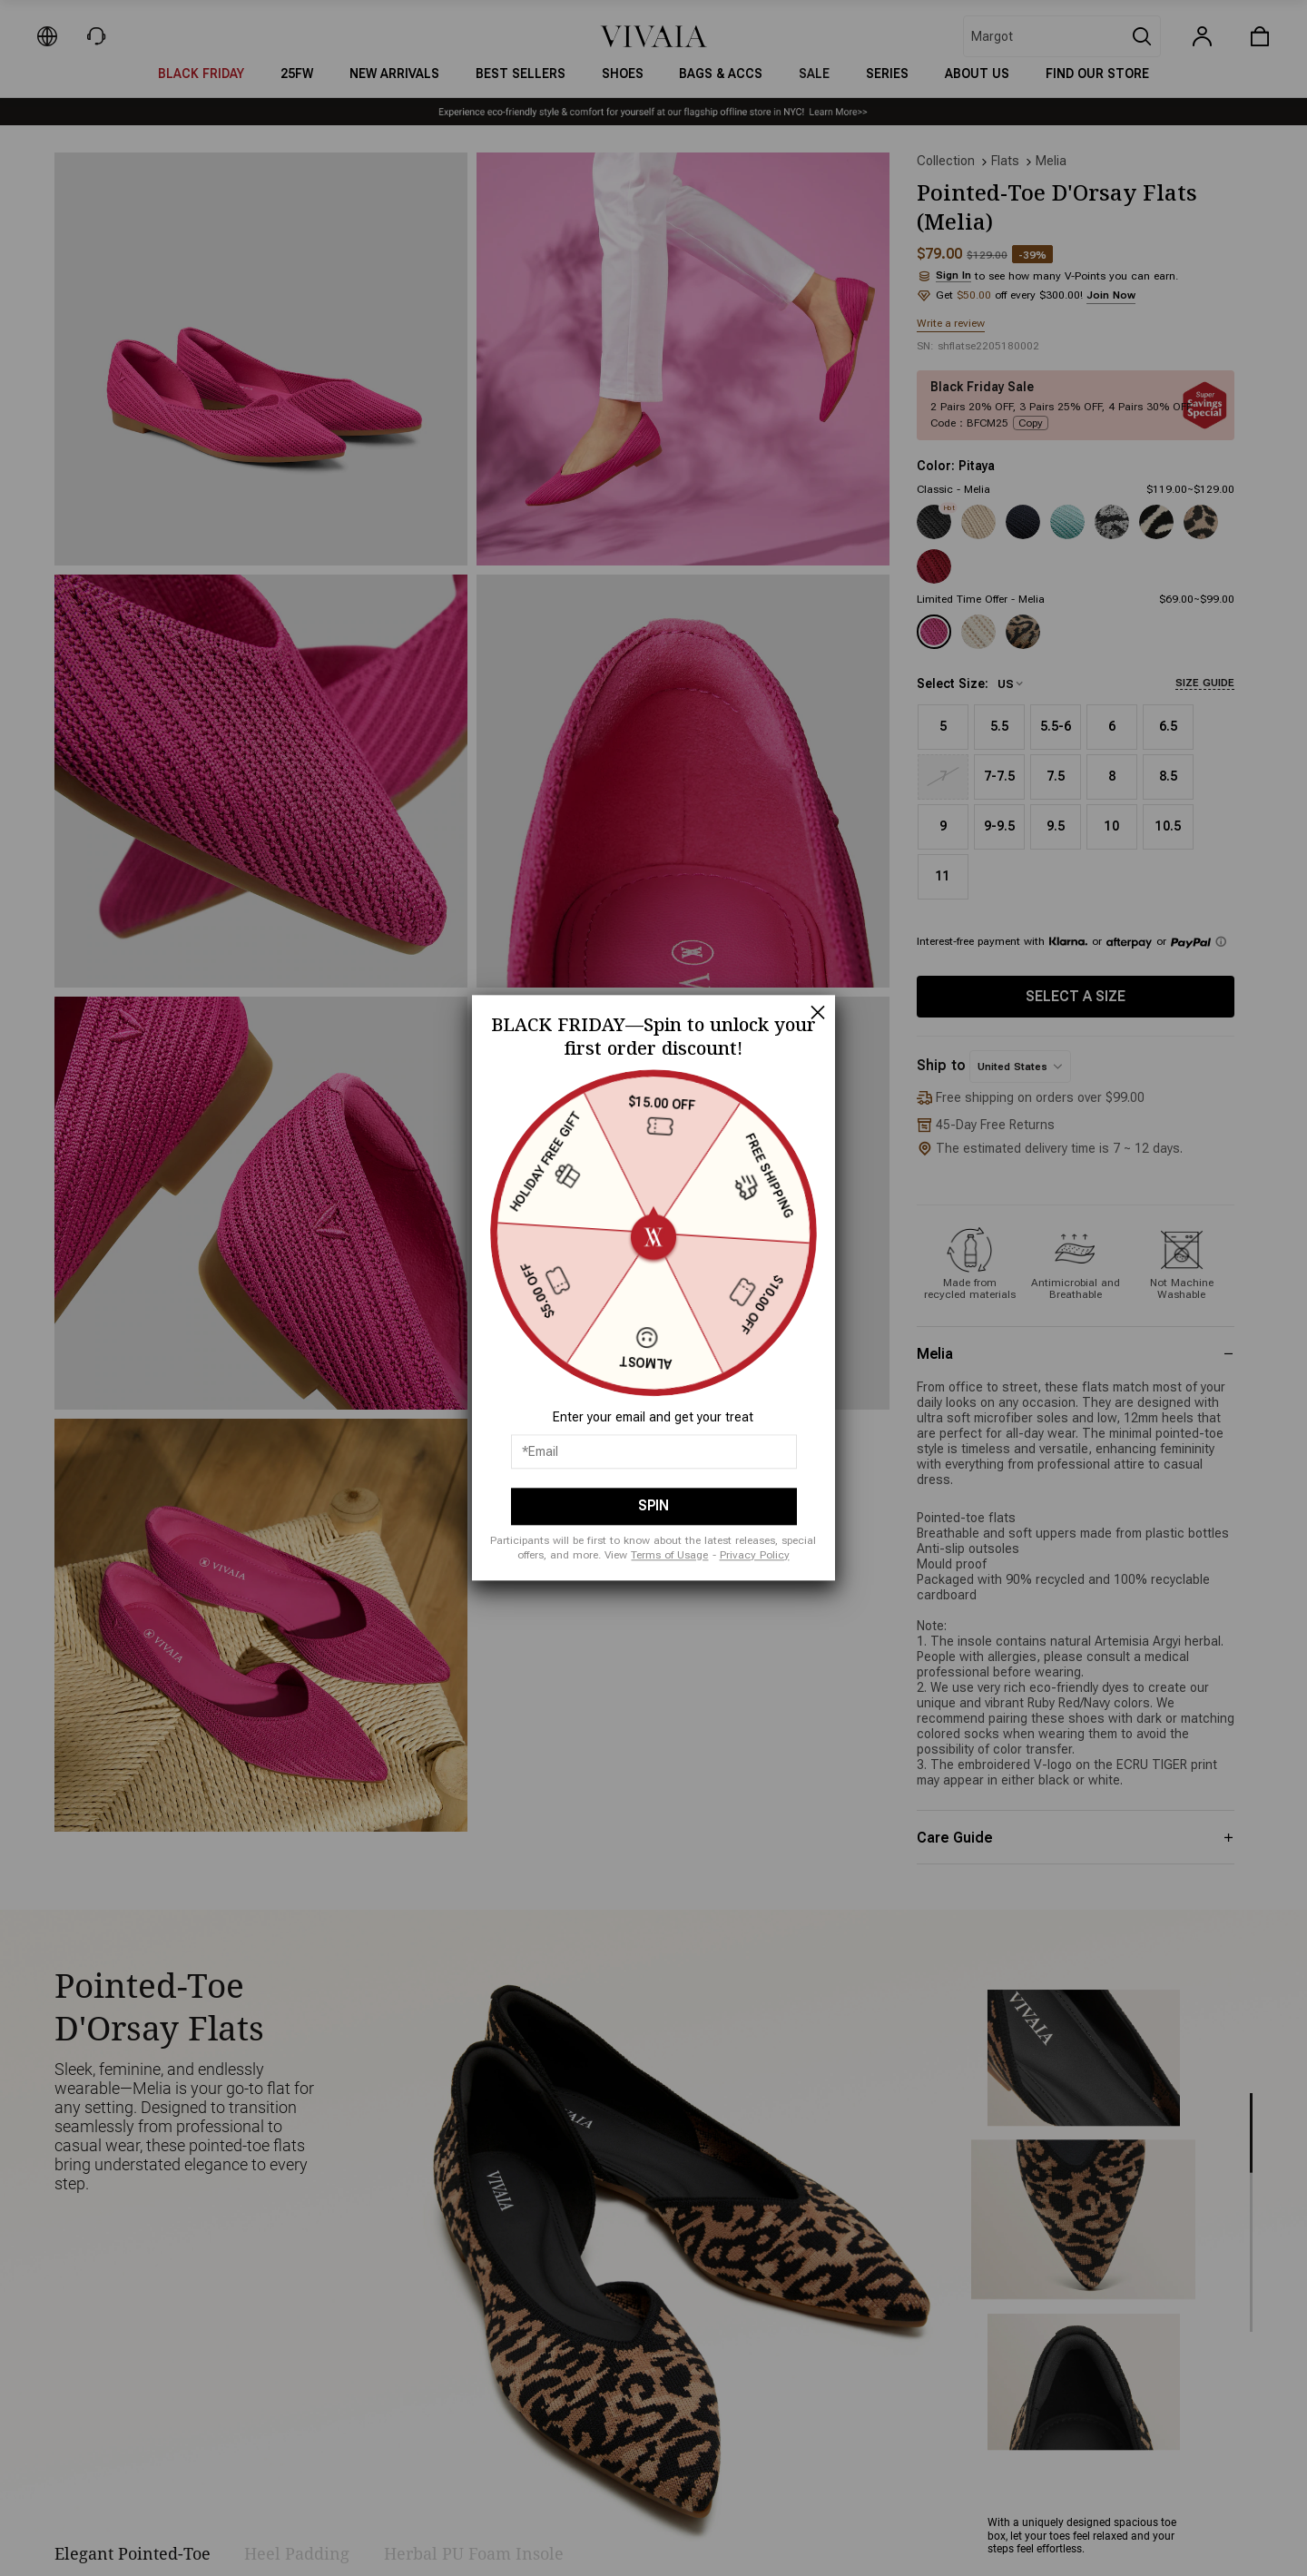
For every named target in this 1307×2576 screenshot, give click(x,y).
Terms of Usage (669, 1555)
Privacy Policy (755, 1555)
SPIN (653, 1506)
